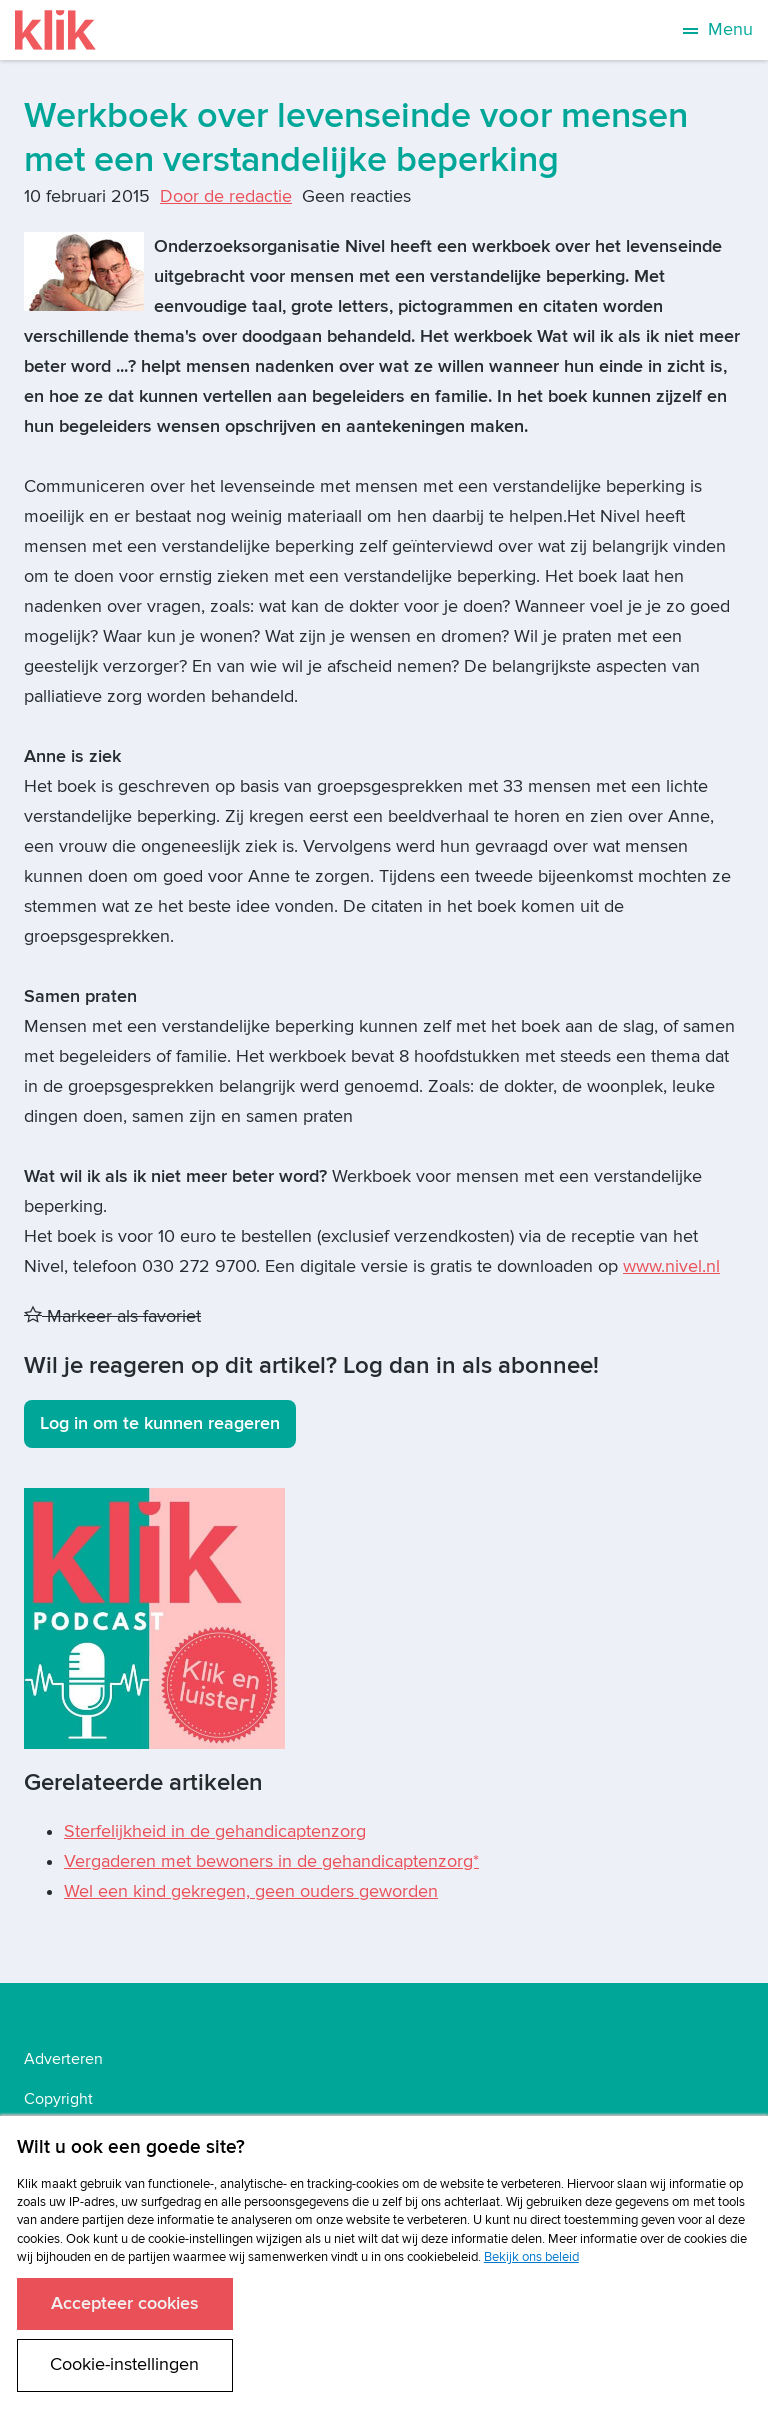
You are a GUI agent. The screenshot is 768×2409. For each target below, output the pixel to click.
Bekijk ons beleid (531, 2257)
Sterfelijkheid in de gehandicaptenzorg (215, 1831)
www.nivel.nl (671, 1266)
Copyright (58, 2099)
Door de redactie (226, 196)
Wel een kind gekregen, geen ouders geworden (251, 1891)
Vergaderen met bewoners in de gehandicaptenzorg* (271, 1861)
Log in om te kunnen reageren (160, 1423)
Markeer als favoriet (112, 1316)
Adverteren (63, 2059)
